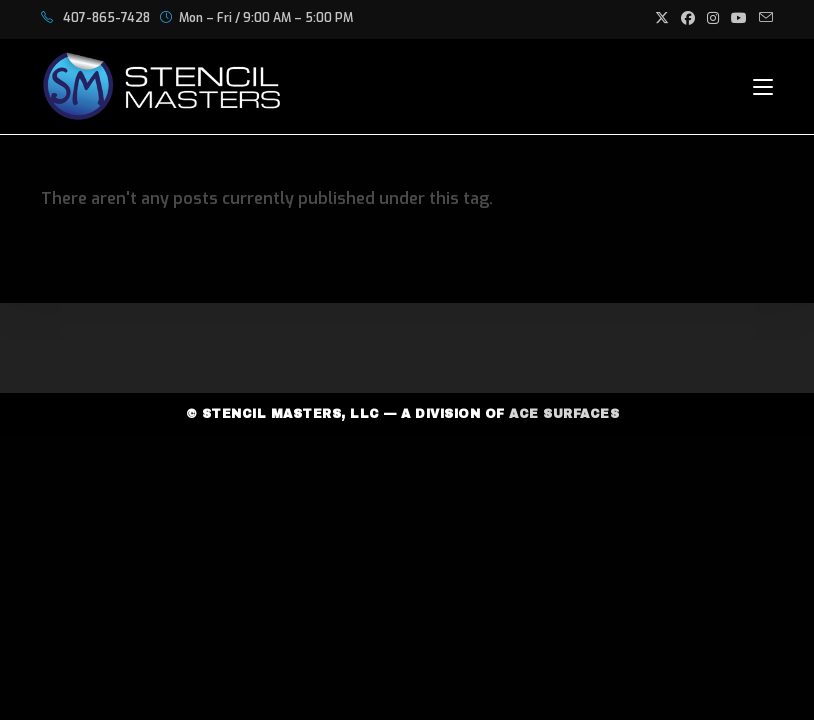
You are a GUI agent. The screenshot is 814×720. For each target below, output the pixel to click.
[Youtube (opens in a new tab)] (739, 19)
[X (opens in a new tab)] (662, 19)
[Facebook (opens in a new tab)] (688, 19)
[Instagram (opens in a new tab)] (713, 19)
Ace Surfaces (564, 414)
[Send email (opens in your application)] (763, 19)
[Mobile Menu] (763, 86)
